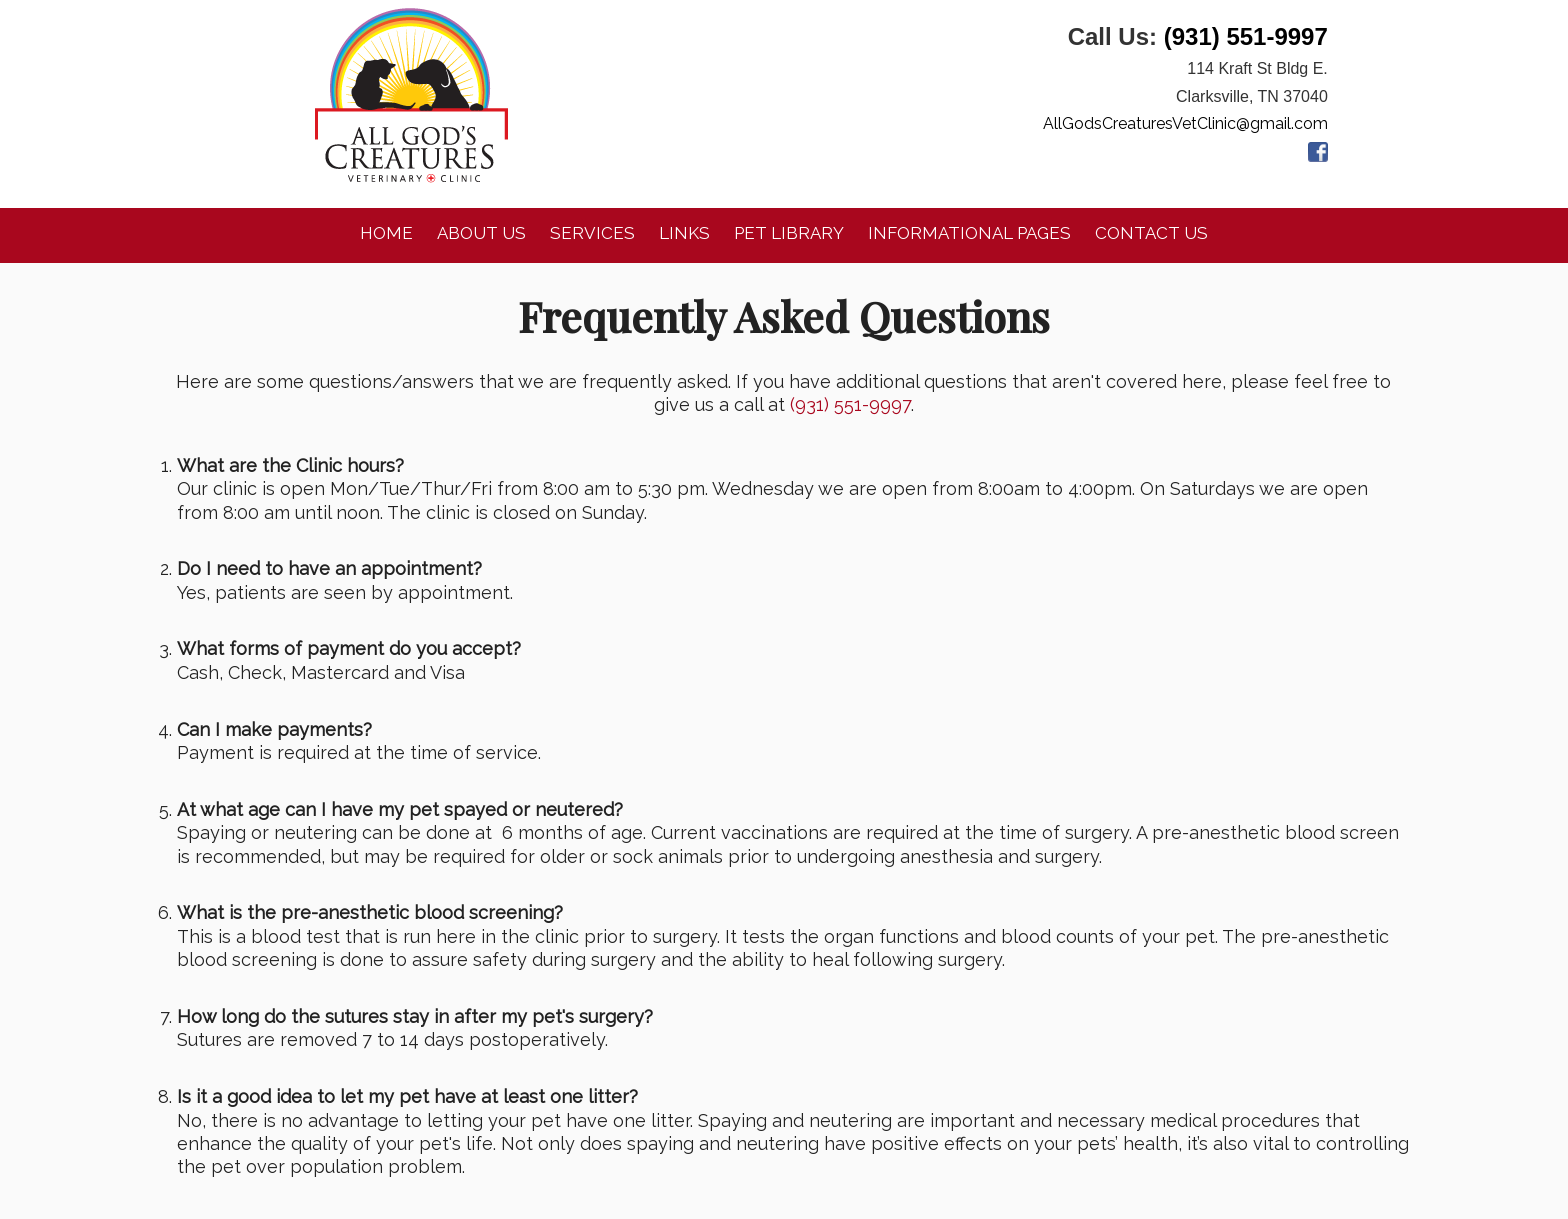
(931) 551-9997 (1246, 36)
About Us (481, 233)
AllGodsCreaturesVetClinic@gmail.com (1185, 123)
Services (592, 233)
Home (386, 233)
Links (684, 233)
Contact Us (1151, 233)
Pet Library (789, 233)
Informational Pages (969, 233)
